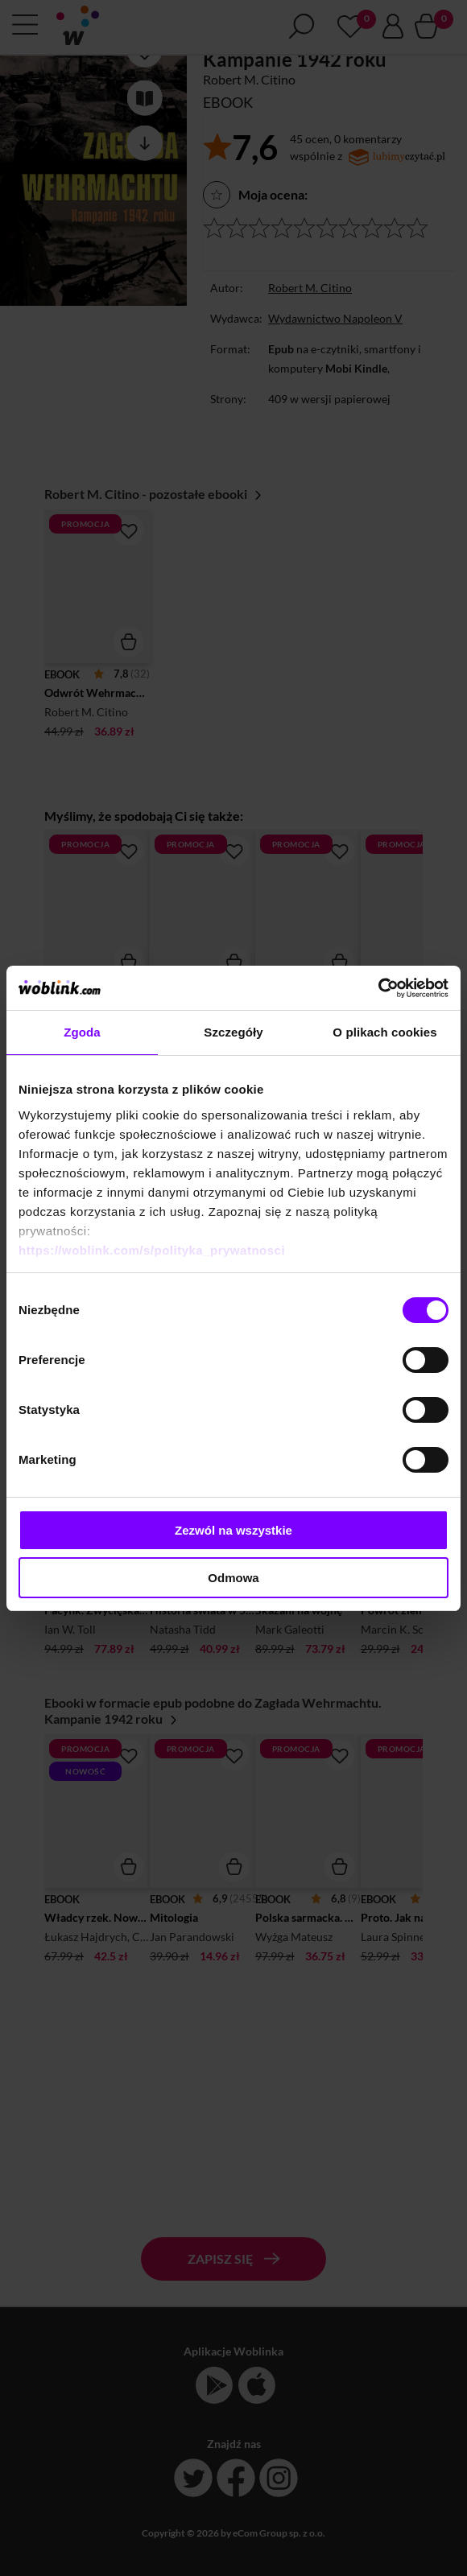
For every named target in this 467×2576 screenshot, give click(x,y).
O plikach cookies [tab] (384, 1032)
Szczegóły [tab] (233, 1032)
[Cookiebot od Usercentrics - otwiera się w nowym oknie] (378, 988)
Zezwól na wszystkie (233, 1530)
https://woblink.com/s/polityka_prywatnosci (152, 1250)
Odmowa (233, 1578)
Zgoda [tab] (82, 1032)
